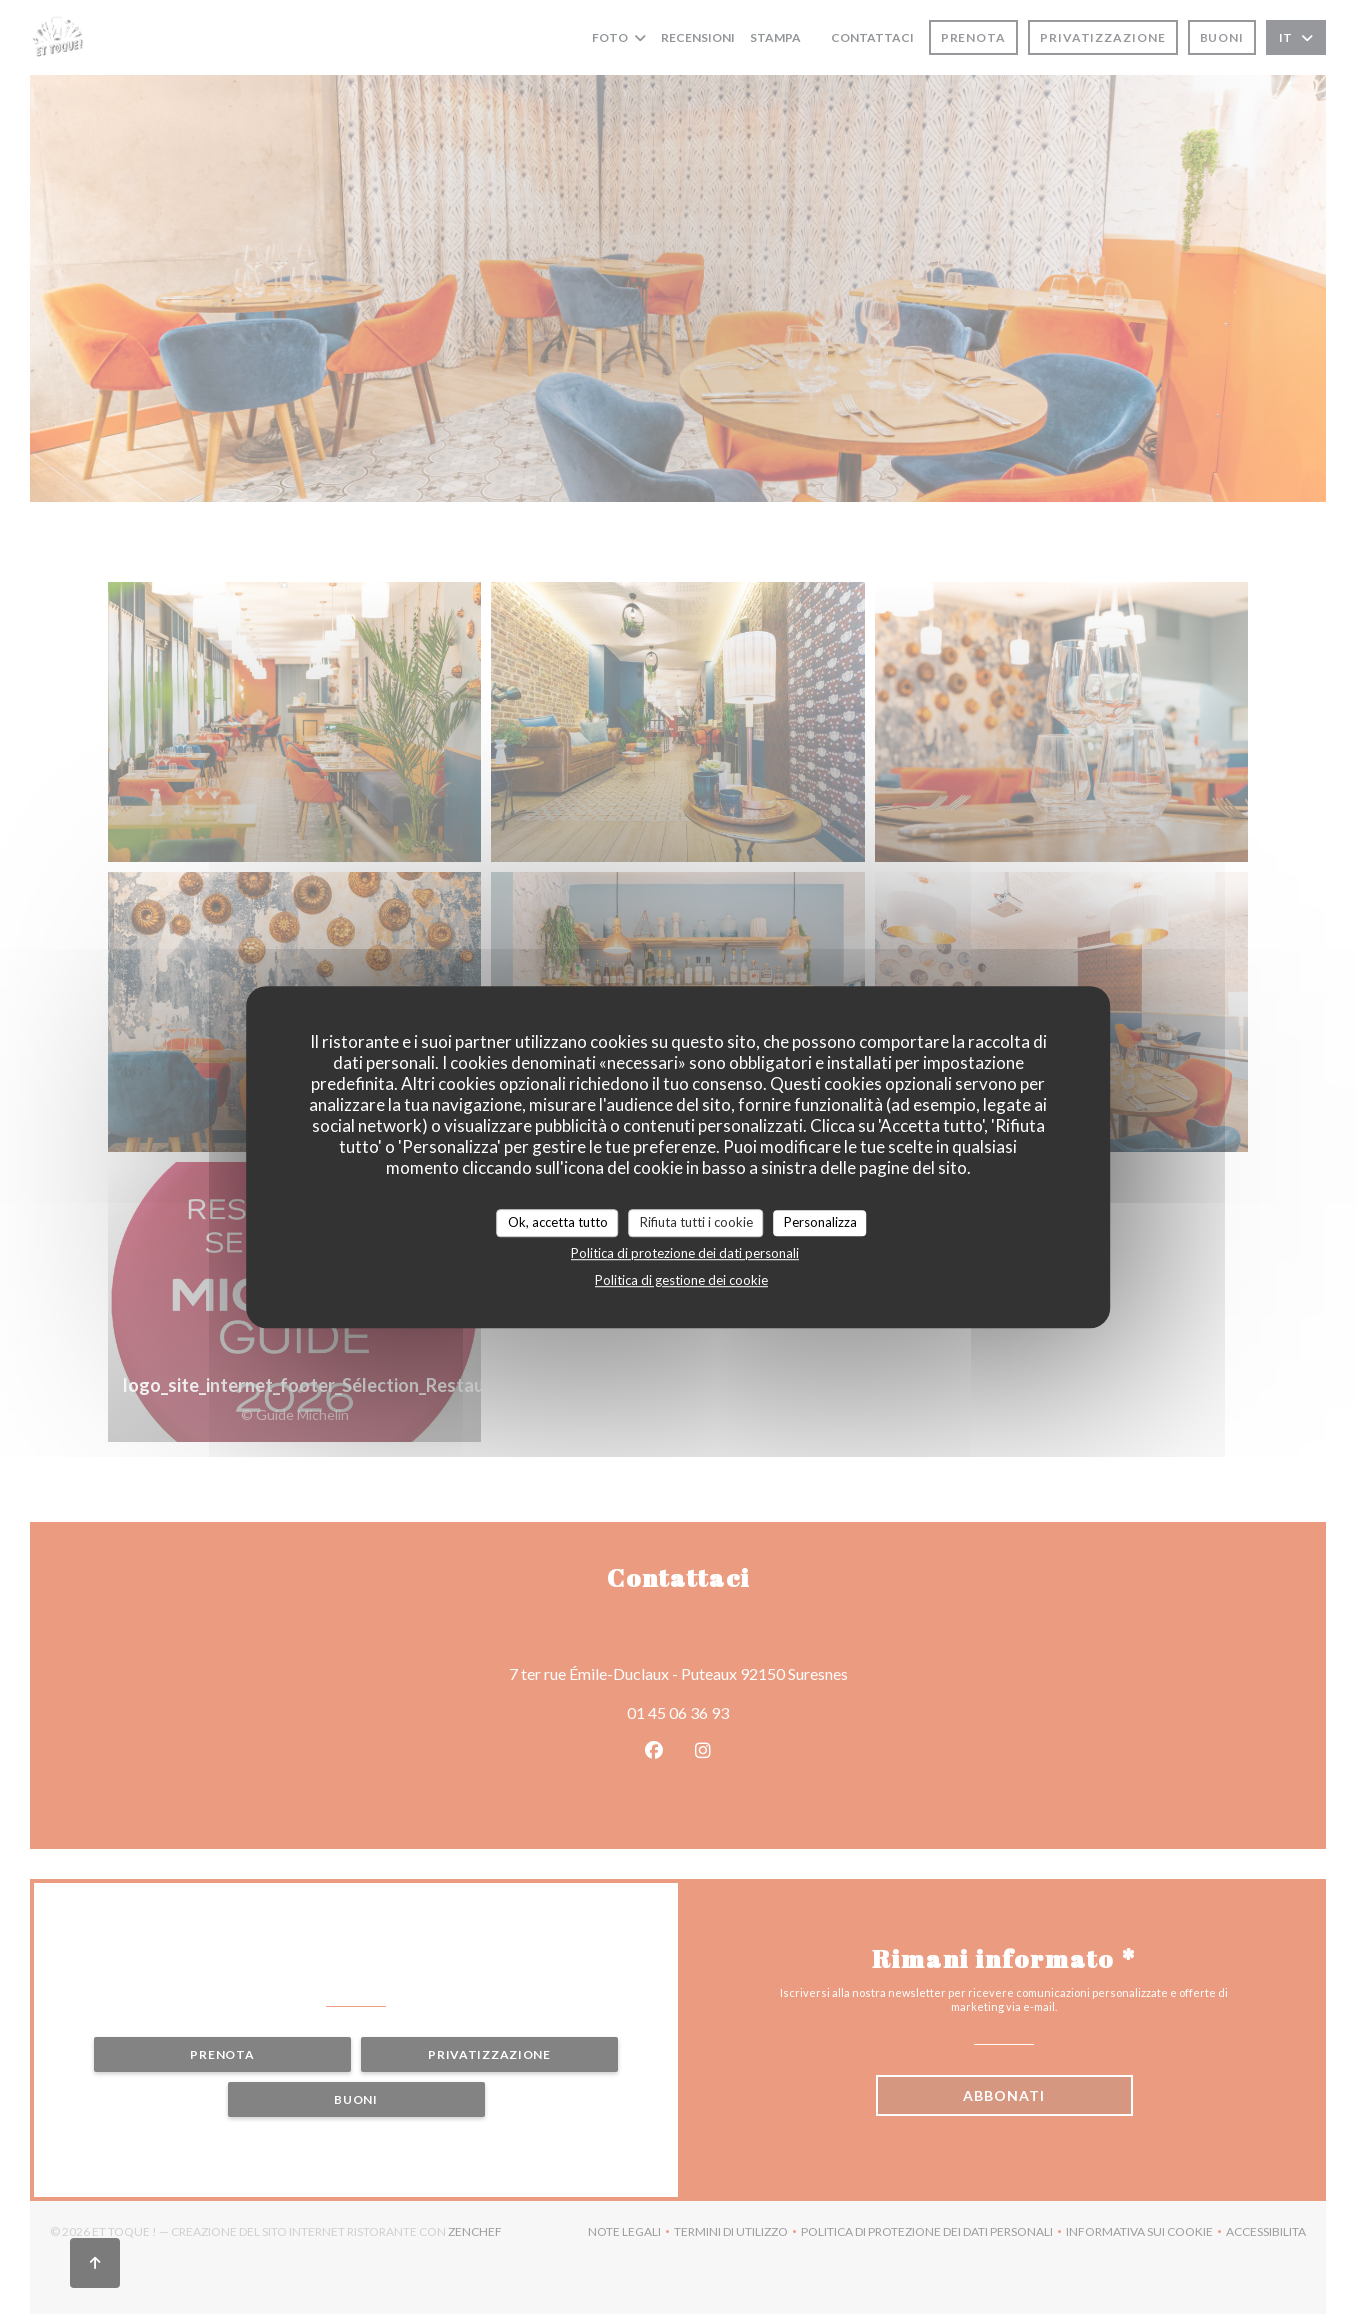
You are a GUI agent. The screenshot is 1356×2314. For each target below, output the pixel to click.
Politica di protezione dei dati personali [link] (685, 1253)
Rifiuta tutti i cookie (696, 1222)
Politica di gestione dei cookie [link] (681, 1280)
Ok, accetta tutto (558, 1222)
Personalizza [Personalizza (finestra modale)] (820, 1222)
